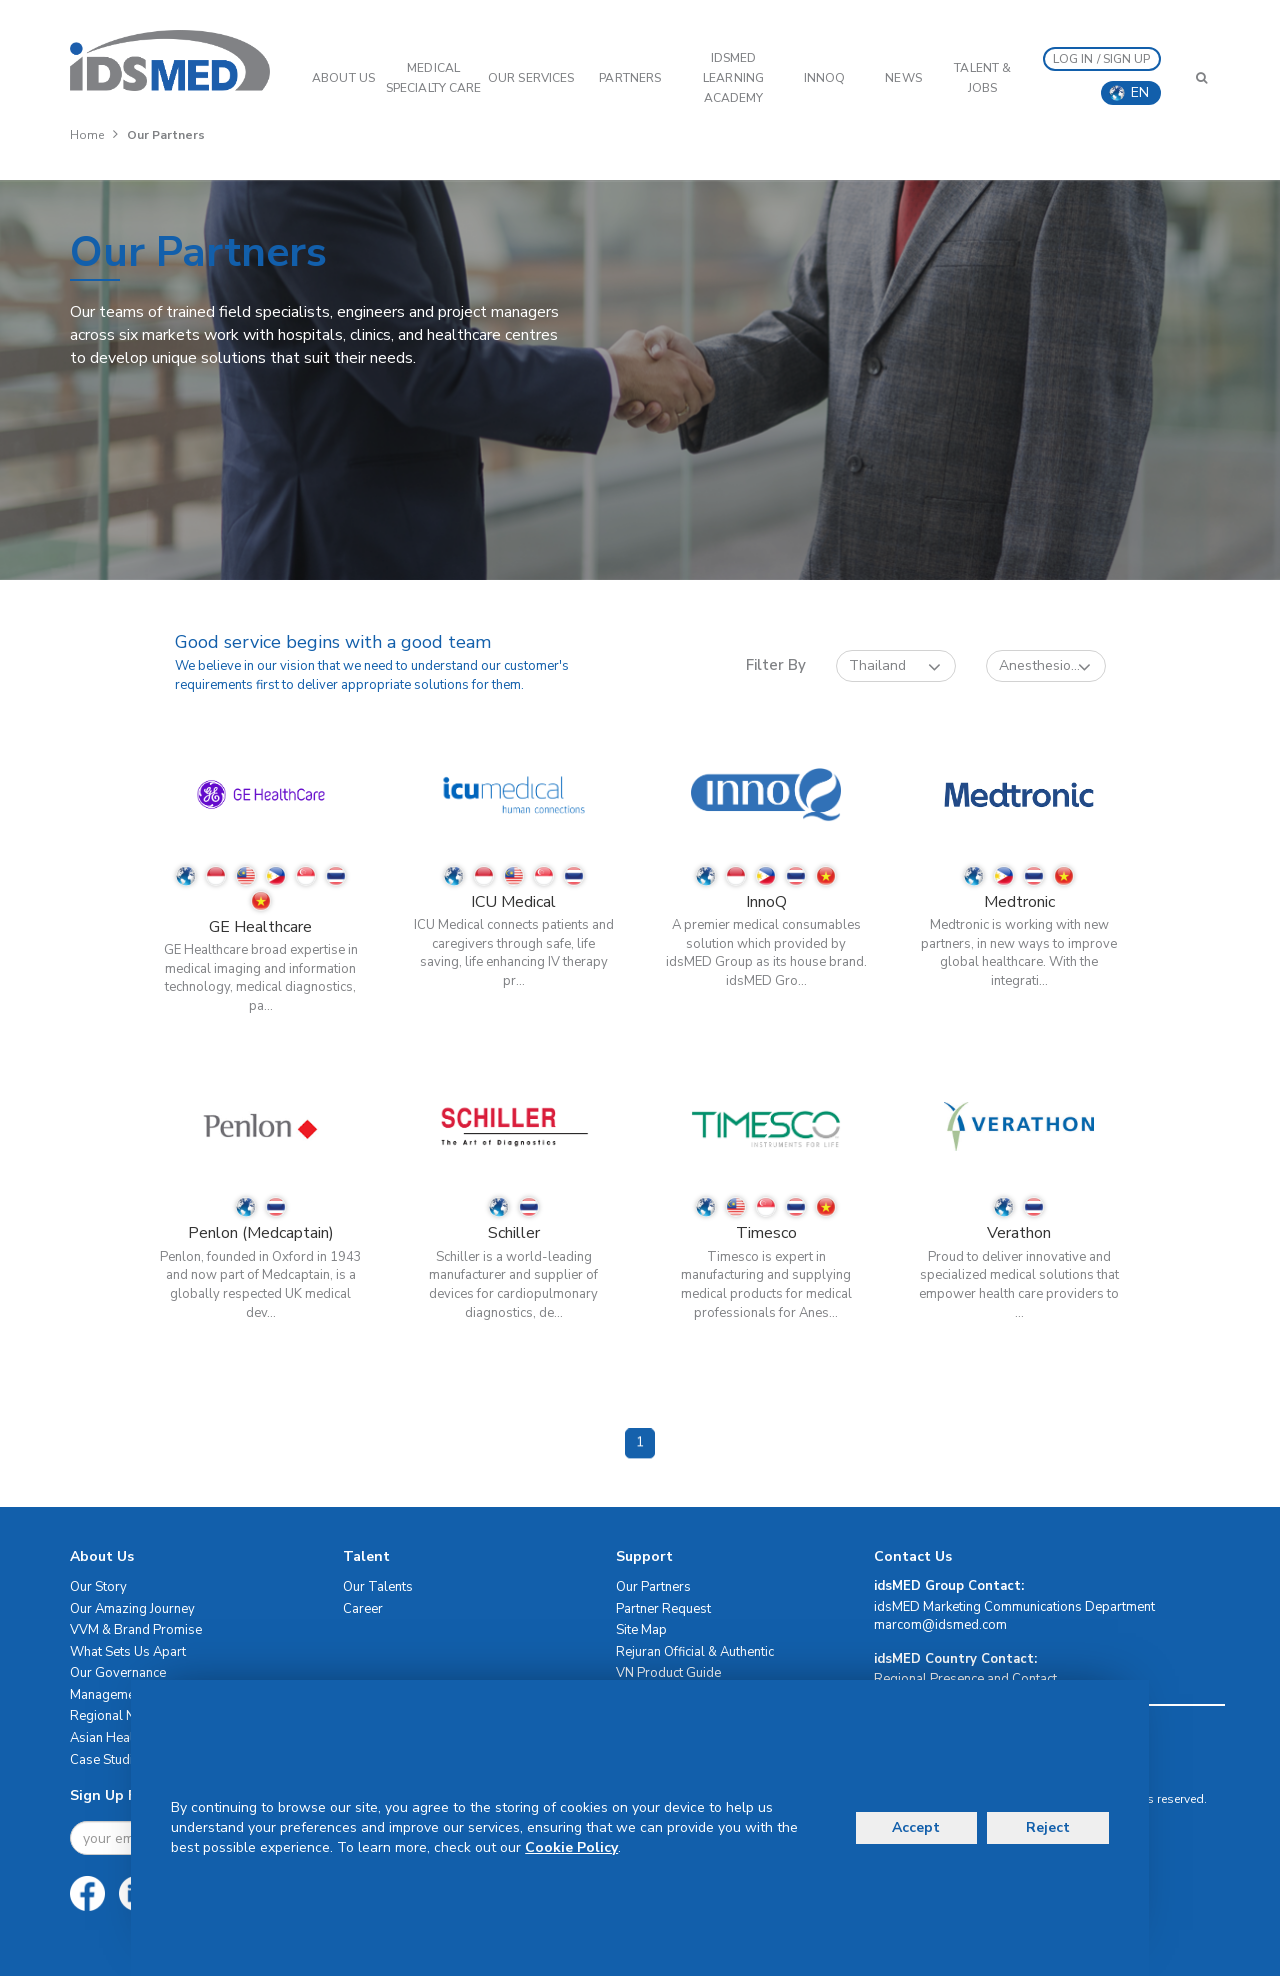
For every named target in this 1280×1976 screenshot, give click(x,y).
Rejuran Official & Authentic (695, 1652)
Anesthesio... (1045, 666)
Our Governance (118, 1673)
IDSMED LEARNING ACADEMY (733, 78)
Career (363, 1609)
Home (87, 135)
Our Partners (653, 1587)
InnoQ (825, 78)
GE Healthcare (260, 927)
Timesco (766, 1233)
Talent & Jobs (982, 78)
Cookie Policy (571, 1847)
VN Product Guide (668, 1673)
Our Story (98, 1587)
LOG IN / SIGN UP (1102, 59)
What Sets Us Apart (128, 1652)
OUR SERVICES (531, 78)
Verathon (1019, 1233)
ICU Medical (513, 902)
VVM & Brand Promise (136, 1630)
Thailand (895, 666)
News (903, 78)
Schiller (514, 1233)
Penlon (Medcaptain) (261, 1233)
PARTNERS (630, 78)
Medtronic (1019, 902)
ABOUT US (343, 78)
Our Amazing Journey (132, 1609)
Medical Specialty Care (433, 78)
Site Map (641, 1630)
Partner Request (663, 1609)
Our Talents (378, 1587)
